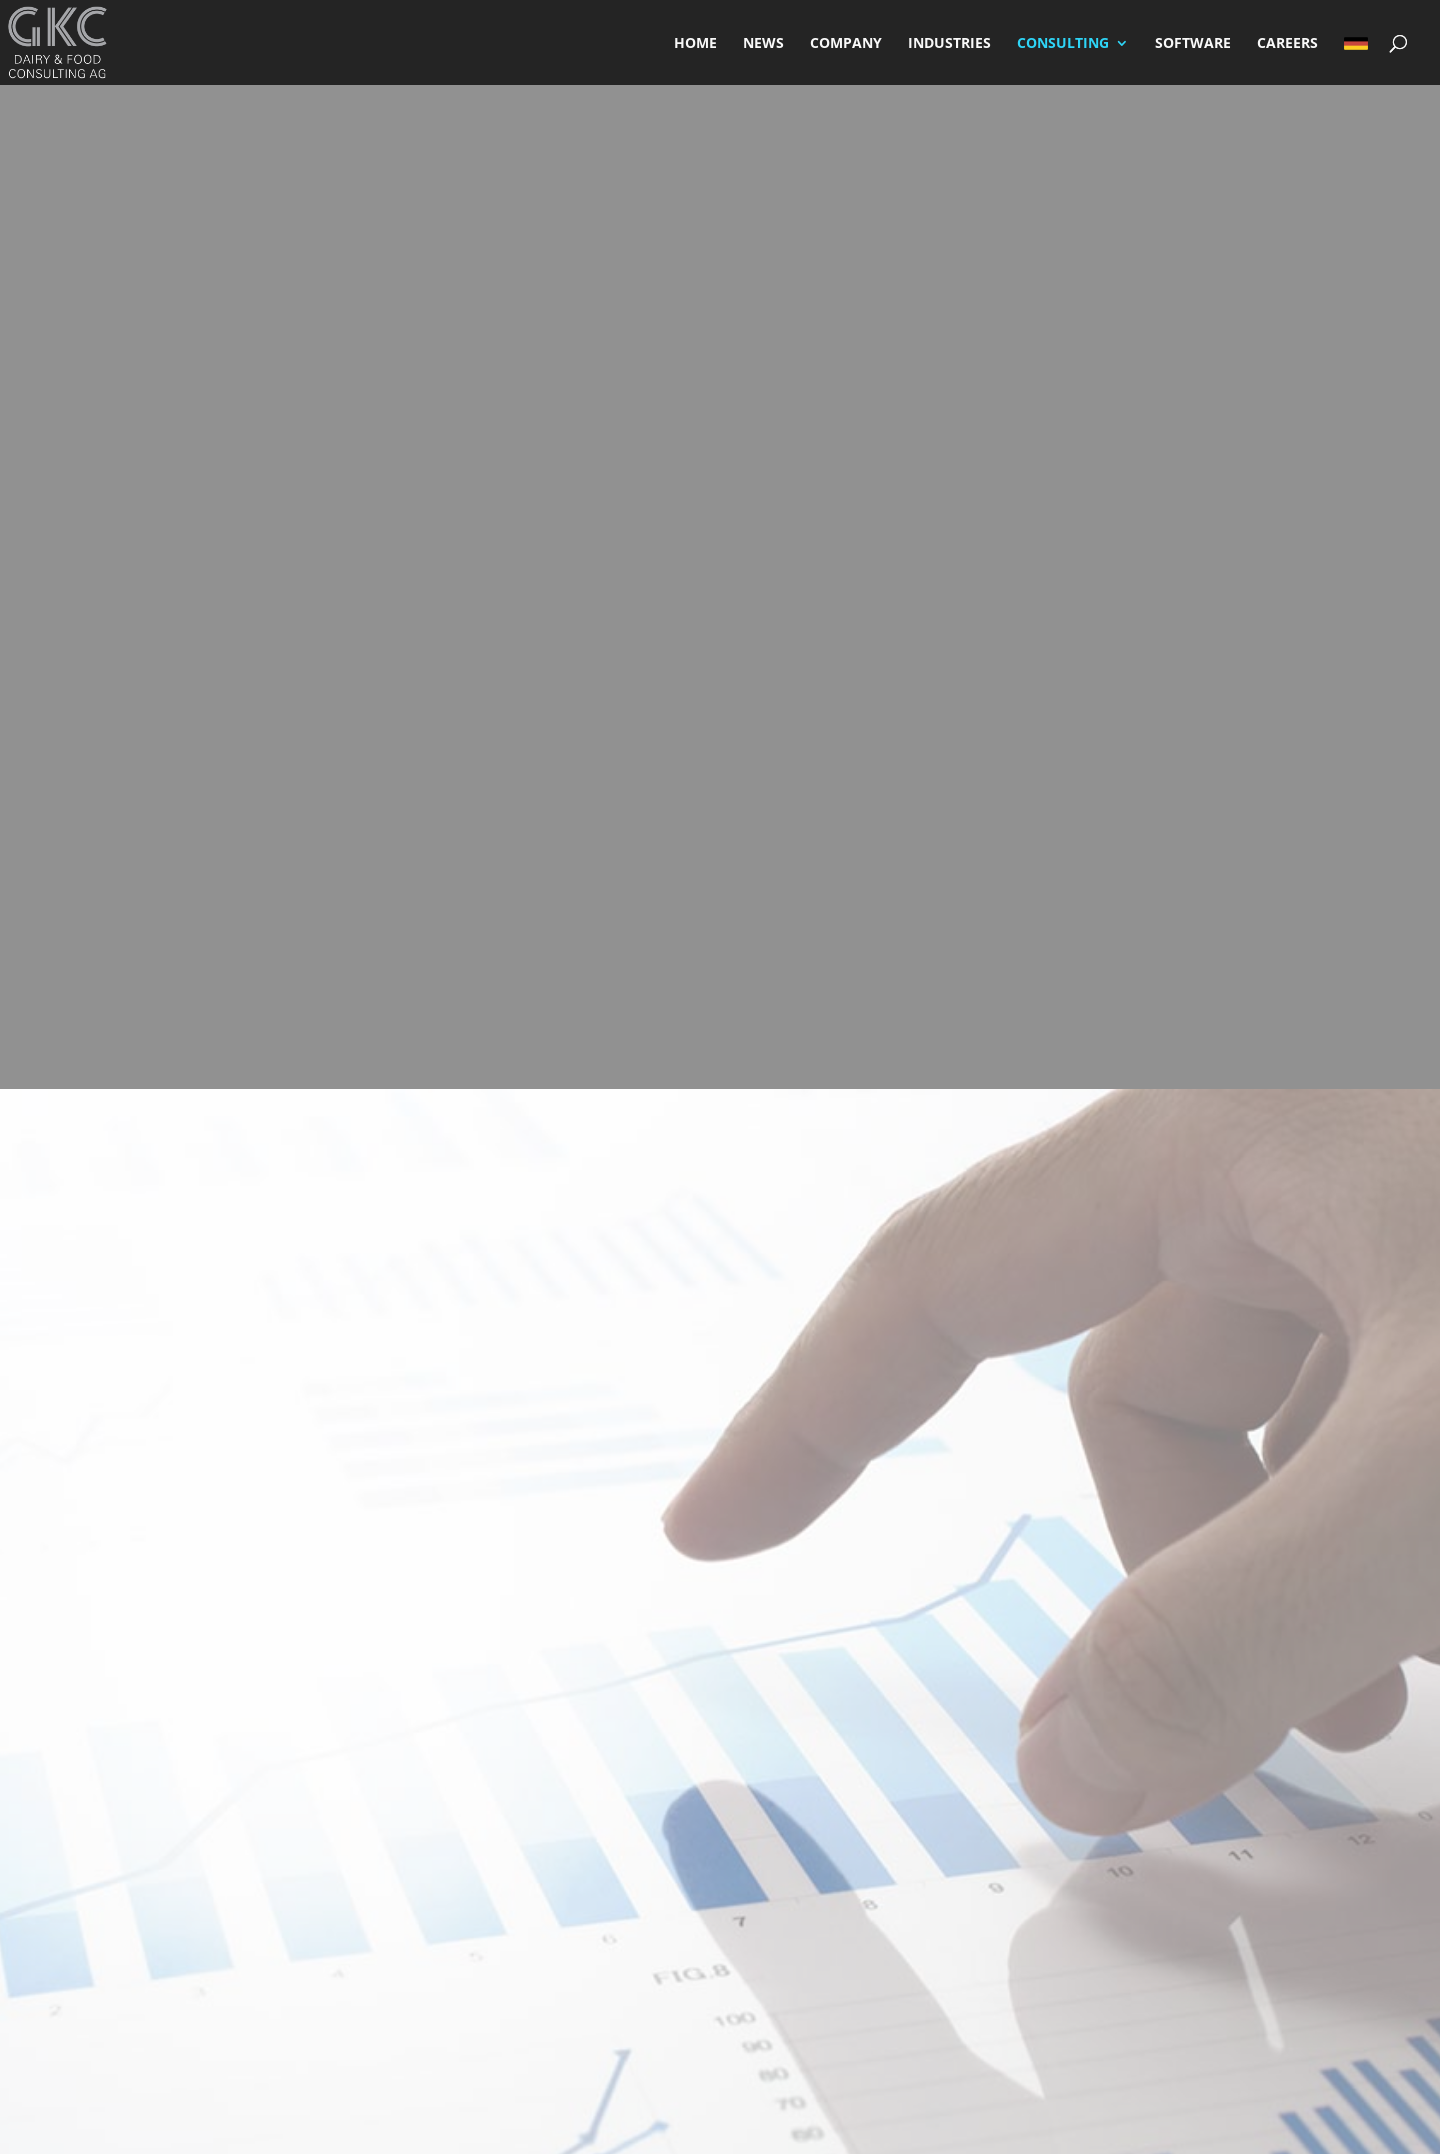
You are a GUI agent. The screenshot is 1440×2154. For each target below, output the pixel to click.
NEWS (763, 44)
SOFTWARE (1193, 44)
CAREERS (1287, 44)
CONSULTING (1063, 44)
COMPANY (846, 44)
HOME (695, 44)
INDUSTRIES (949, 44)
